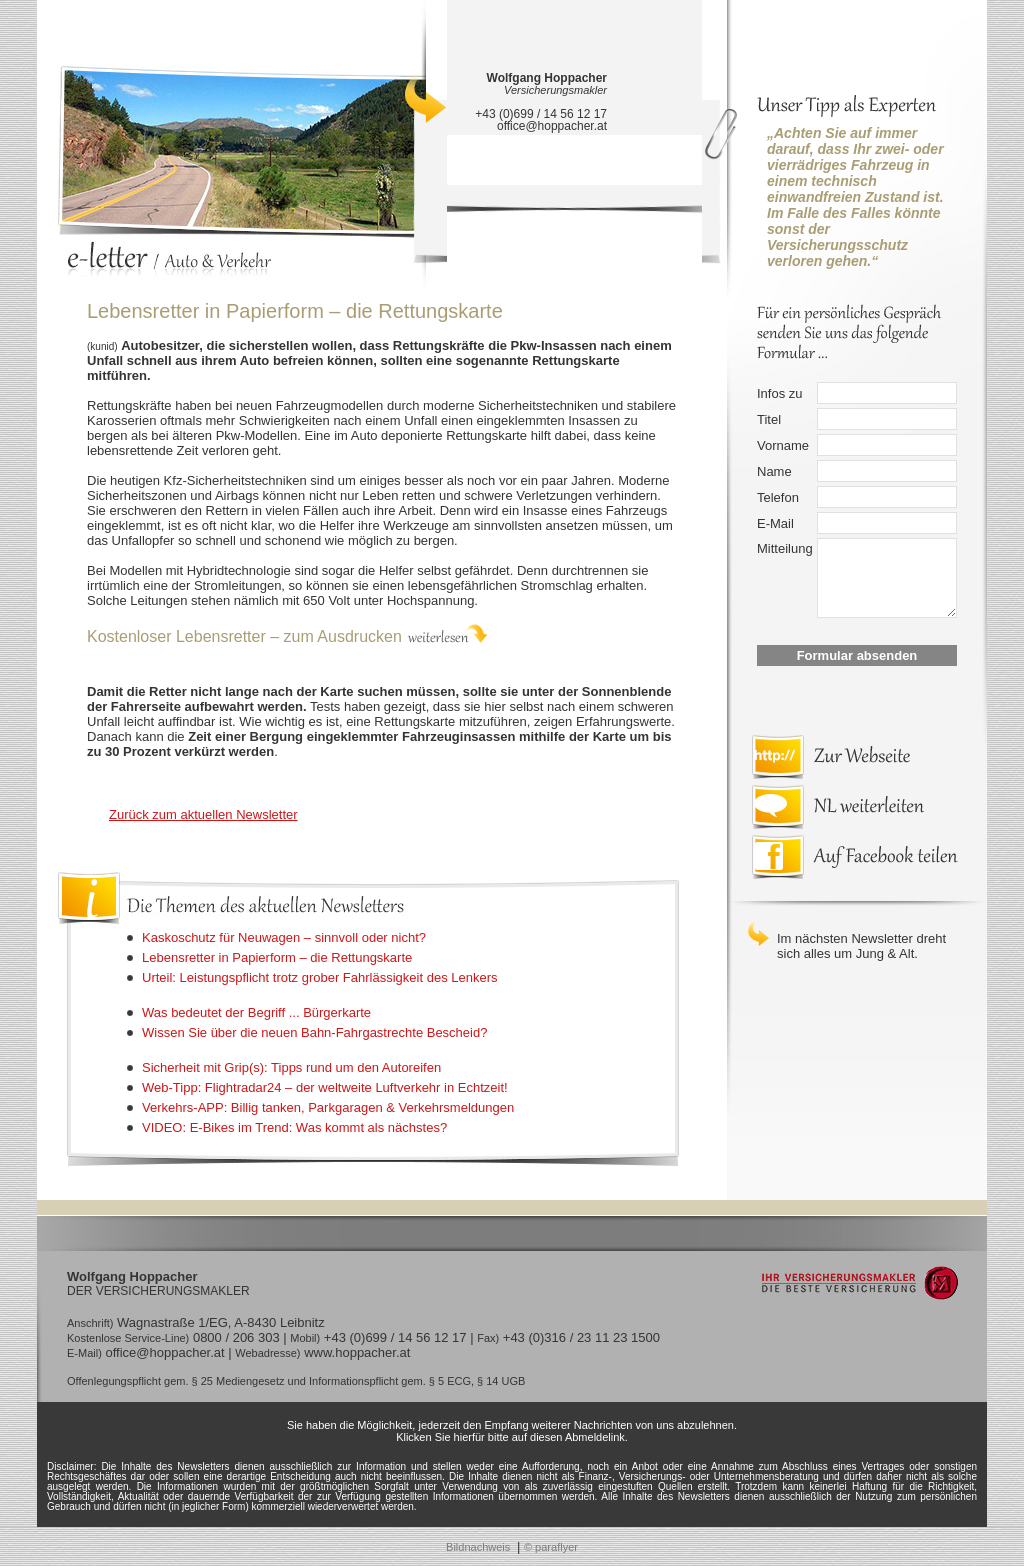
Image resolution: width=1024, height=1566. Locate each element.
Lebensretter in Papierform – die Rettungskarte (277, 957)
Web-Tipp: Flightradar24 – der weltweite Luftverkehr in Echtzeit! (325, 1087)
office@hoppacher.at (552, 126)
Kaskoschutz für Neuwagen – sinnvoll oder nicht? (284, 937)
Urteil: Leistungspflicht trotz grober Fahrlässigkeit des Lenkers (320, 977)
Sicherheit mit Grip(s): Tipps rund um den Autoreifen (291, 1067)
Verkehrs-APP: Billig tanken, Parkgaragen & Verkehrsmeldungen (328, 1107)
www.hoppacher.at (357, 1352)
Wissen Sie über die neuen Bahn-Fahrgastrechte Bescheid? (314, 1032)
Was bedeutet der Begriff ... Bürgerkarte (256, 1012)
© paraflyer (551, 1547)
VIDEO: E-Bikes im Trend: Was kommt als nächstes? (294, 1127)
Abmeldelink (595, 1437)
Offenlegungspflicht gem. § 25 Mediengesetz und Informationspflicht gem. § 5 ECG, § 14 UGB (296, 1381)
